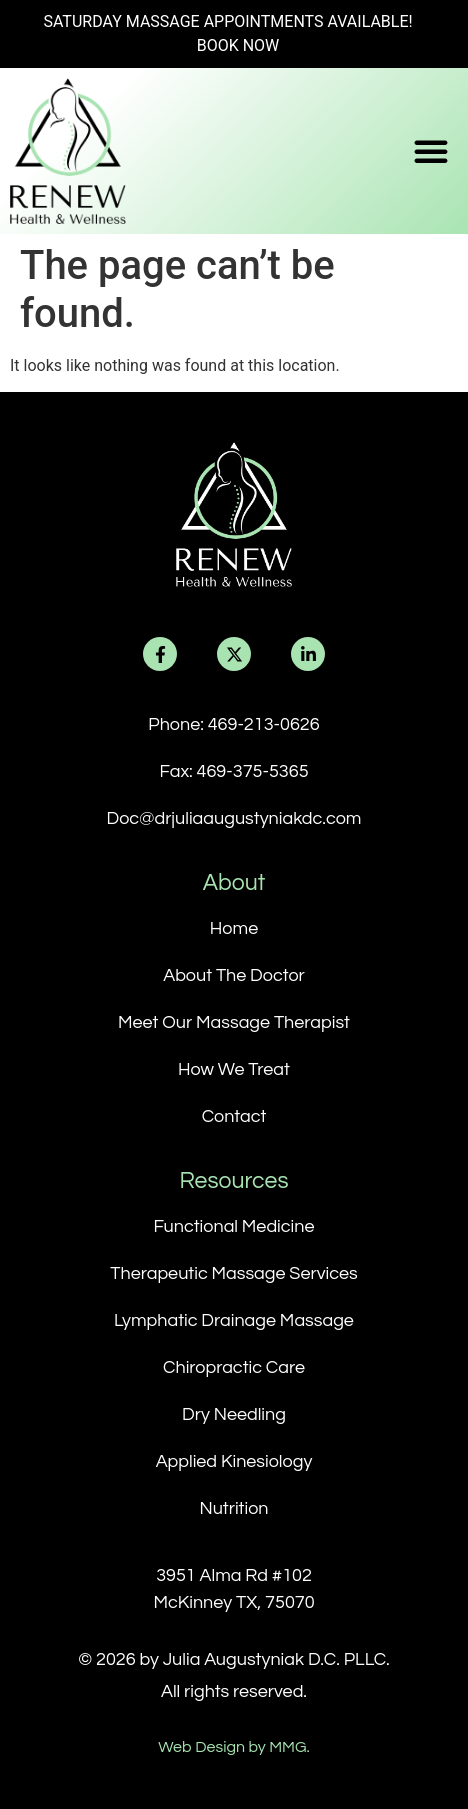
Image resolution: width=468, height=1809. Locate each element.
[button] (431, 151)
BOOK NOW (238, 45)
